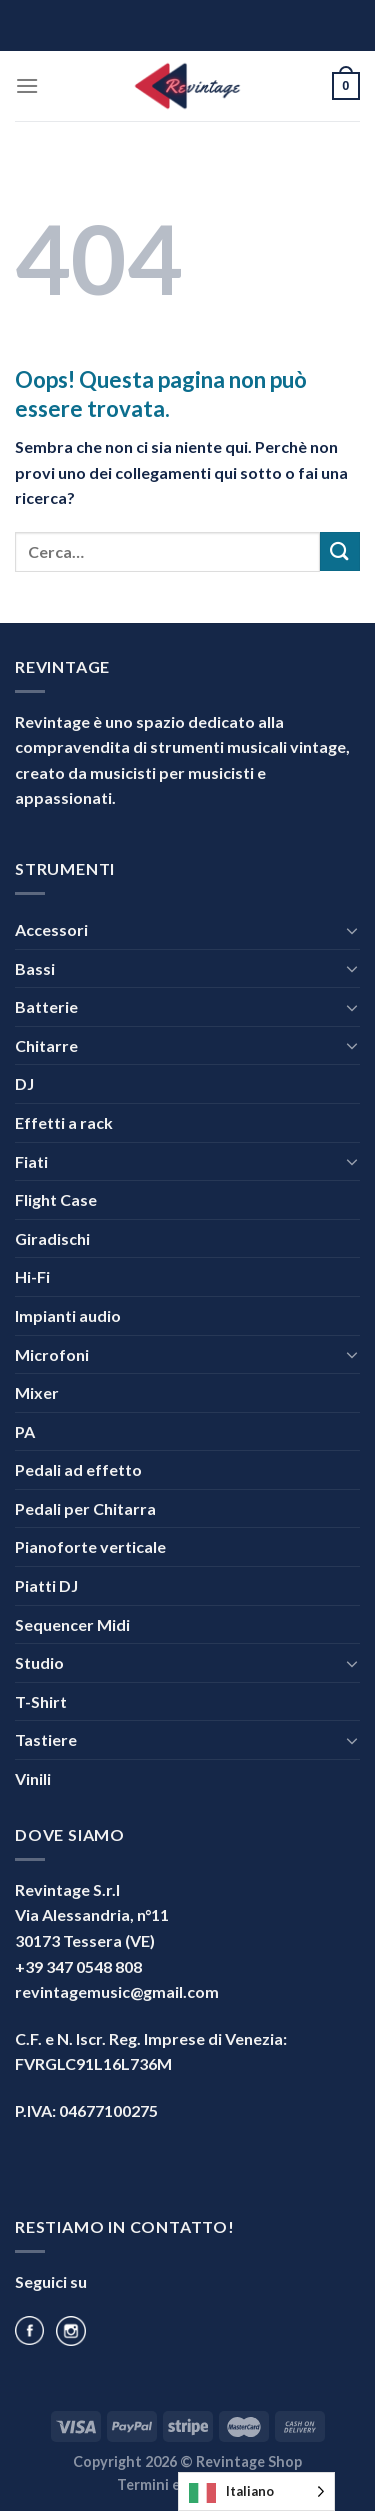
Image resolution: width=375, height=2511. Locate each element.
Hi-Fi (32, 1276)
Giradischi (52, 1238)
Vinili (33, 1778)
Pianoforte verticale (90, 1546)
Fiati (31, 1161)
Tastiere (46, 1739)
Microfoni (52, 1354)
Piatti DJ (46, 1585)
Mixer (37, 1392)
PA (25, 1431)
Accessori (51, 929)
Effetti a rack (64, 1122)
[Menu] (27, 85)
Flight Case (56, 1199)
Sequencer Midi (72, 1624)
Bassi (35, 968)
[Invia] (340, 551)
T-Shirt (41, 1701)
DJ (24, 1083)
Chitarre (46, 1045)
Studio (39, 1662)
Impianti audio (68, 1315)
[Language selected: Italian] (256, 2491)
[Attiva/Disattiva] (352, 930)
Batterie (46, 1006)
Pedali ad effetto (78, 1469)
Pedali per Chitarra (85, 1508)
